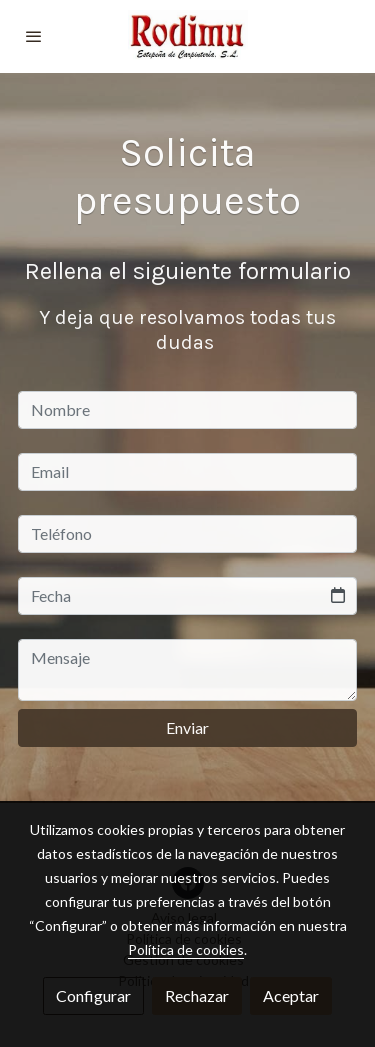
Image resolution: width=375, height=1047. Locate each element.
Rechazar (197, 995)
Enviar (187, 727)
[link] (188, 36)
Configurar (93, 995)
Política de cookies (186, 949)
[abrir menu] (34, 36)
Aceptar (291, 995)
